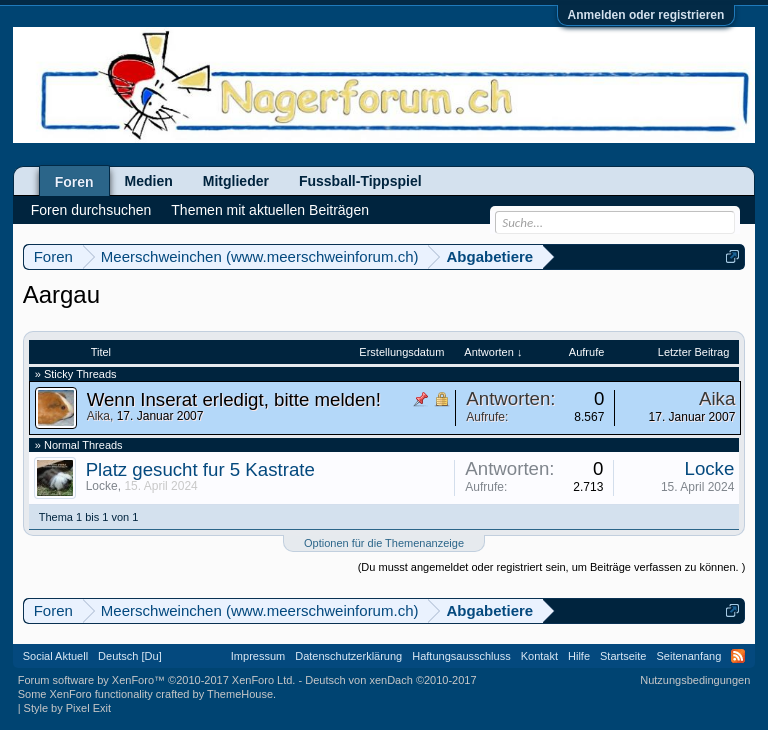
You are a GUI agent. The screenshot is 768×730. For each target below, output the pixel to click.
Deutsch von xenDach (390, 680)
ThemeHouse (240, 694)
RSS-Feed (738, 656)
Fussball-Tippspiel (360, 181)
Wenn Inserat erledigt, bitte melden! (234, 399)
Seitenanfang (688, 656)
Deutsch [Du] (130, 656)
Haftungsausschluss (461, 656)
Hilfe (579, 656)
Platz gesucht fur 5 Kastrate (200, 469)
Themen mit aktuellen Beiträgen (270, 210)
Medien (149, 181)
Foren (74, 182)
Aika (98, 416)
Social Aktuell (55, 656)
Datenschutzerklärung (348, 656)
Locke (102, 486)
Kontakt (539, 656)
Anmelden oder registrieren (646, 15)
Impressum (258, 656)
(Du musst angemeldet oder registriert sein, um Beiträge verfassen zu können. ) (552, 567)
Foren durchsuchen (91, 210)
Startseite (623, 656)
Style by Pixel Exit (67, 708)
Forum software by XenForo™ (157, 680)
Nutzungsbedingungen (695, 680)
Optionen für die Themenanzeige (384, 543)
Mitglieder (236, 181)
